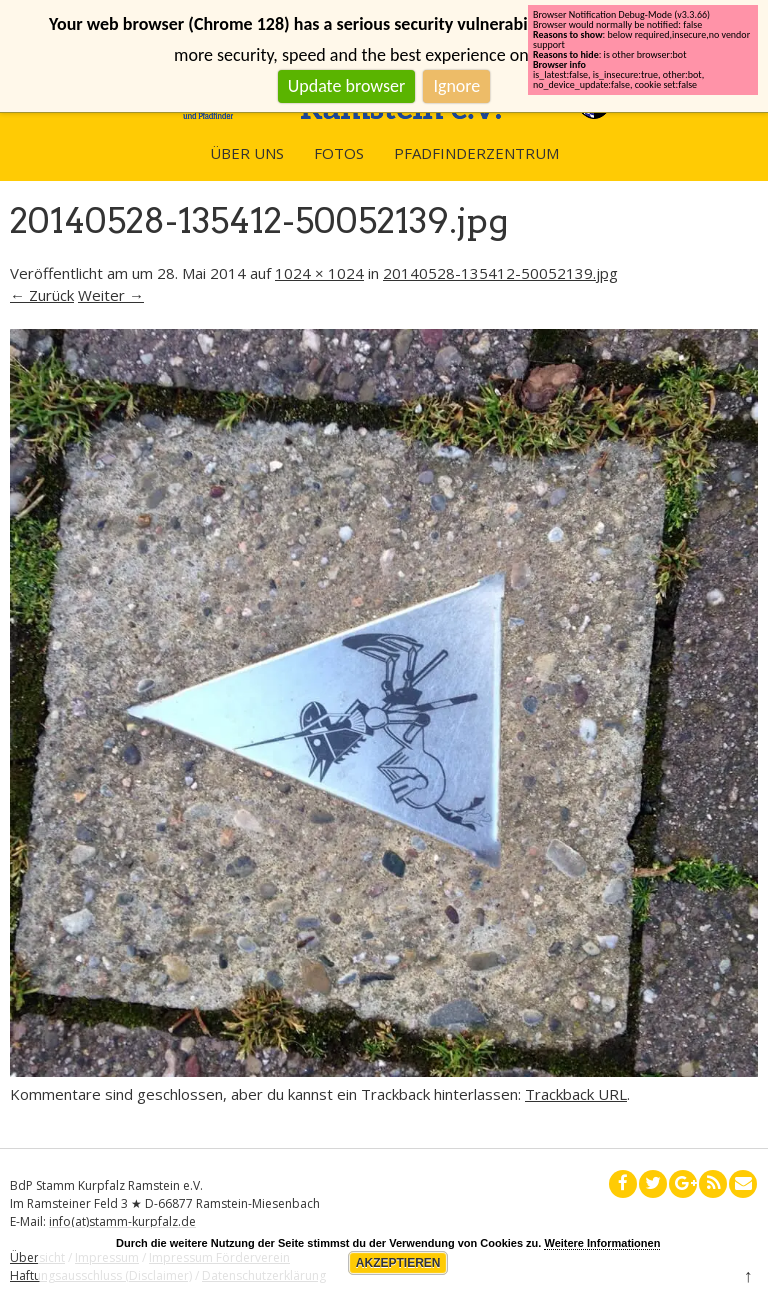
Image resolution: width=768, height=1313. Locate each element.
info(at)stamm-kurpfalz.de (122, 1221)
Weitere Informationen (602, 1243)
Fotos (339, 153)
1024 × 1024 (319, 273)
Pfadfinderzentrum (476, 153)
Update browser (347, 86)
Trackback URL (576, 1094)
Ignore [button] (456, 86)
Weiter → (111, 295)
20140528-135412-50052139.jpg (500, 273)
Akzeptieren (398, 1263)
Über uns (247, 153)
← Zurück (42, 295)
